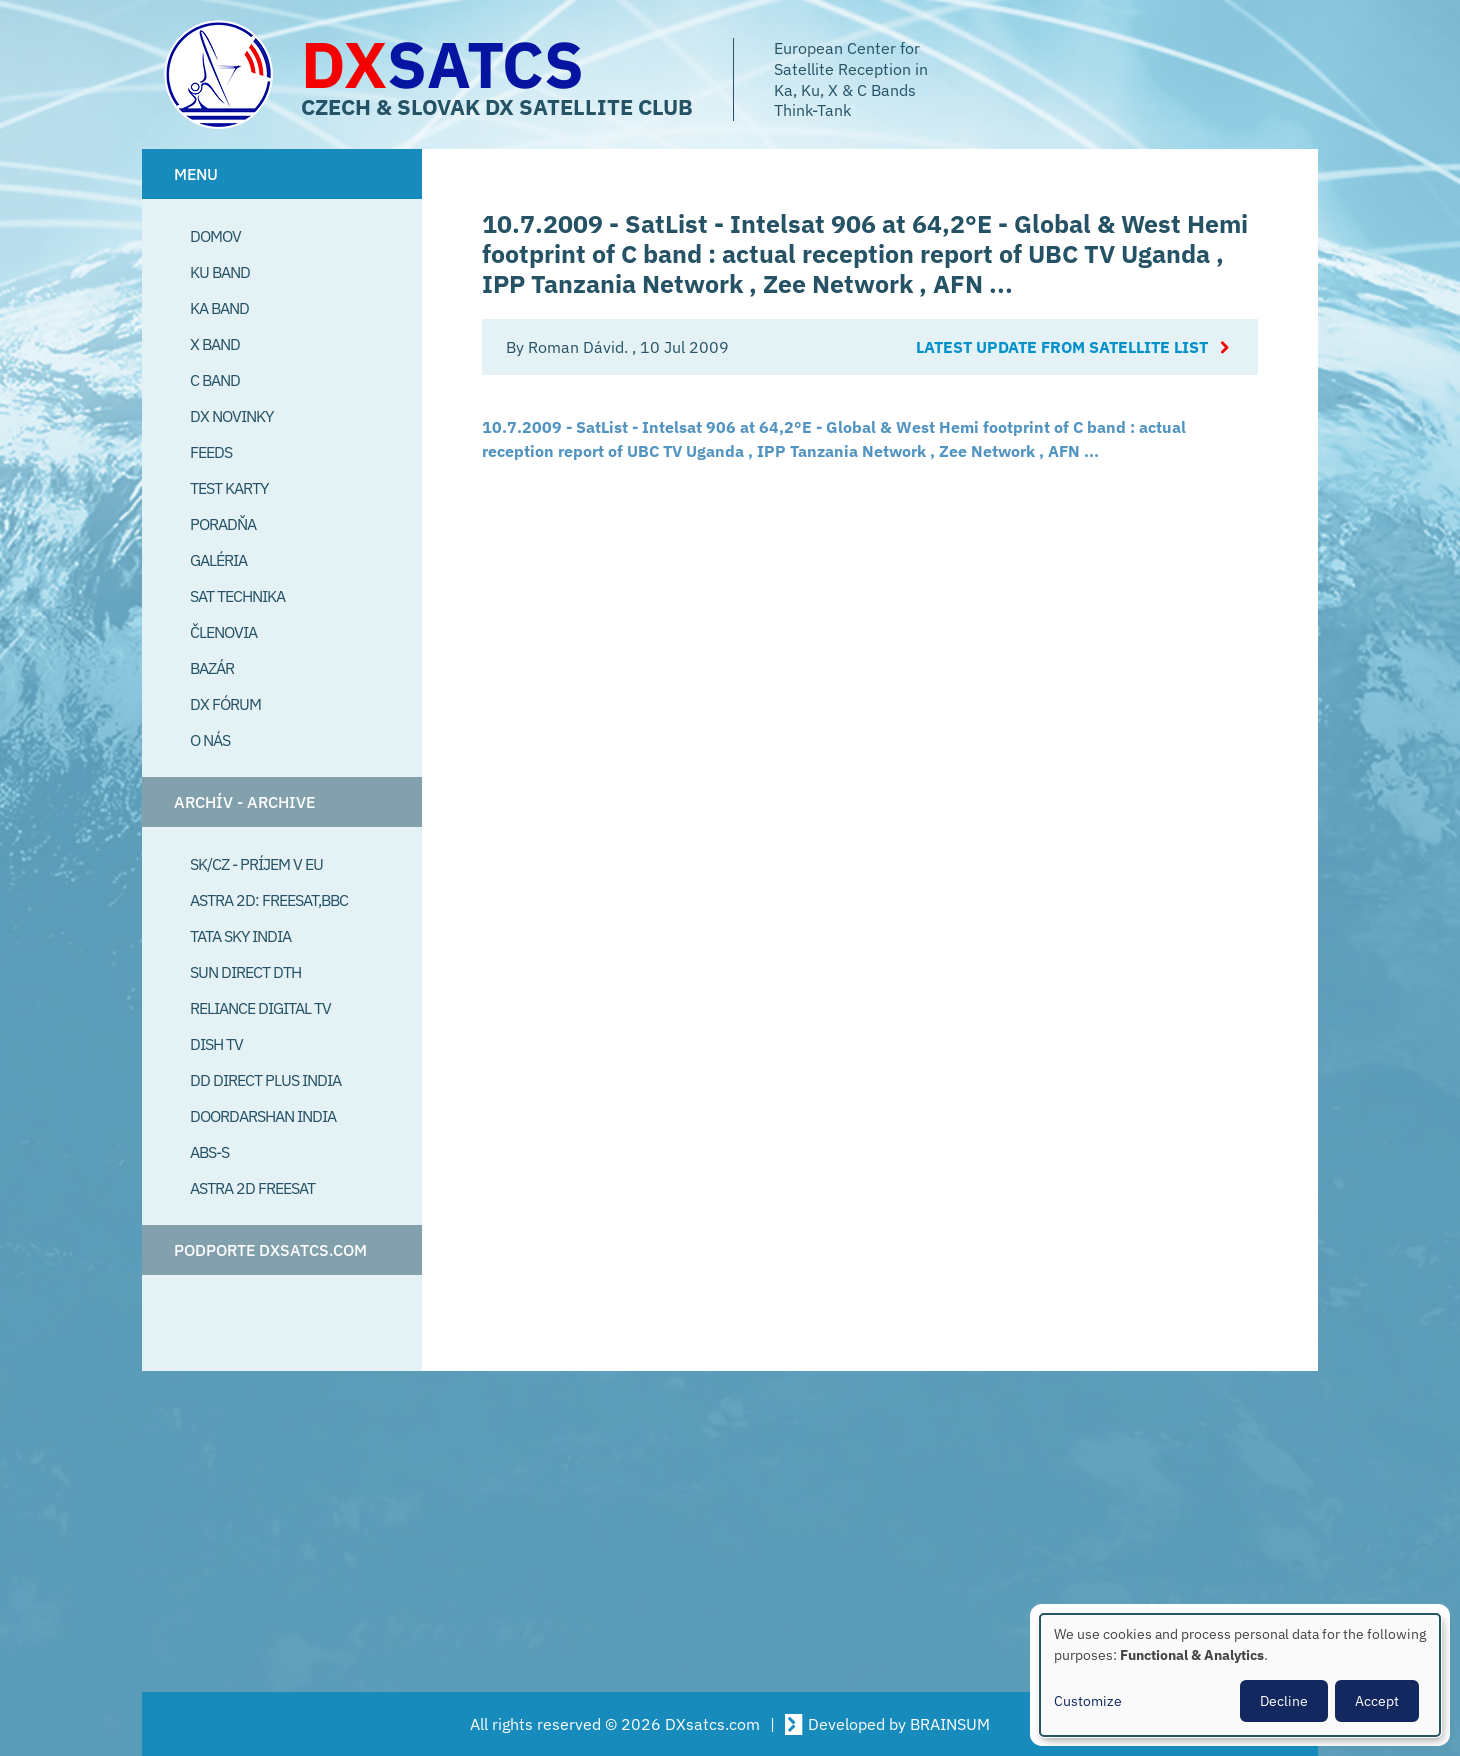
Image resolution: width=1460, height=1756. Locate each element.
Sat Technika (237, 596)
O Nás (210, 740)
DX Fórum (225, 704)
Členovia (223, 632)
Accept (1377, 1701)
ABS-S (209, 1152)
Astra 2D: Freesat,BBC (269, 900)
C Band (215, 380)
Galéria (218, 560)
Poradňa (223, 524)
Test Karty (229, 488)
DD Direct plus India (265, 1080)
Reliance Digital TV (260, 1008)
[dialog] (1240, 1675)
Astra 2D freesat (252, 1188)
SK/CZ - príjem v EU (256, 864)
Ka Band (219, 308)
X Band (215, 344)
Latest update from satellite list (1062, 347)
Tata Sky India (240, 936)
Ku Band (220, 272)
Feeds (211, 452)
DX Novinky (231, 416)
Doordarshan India (263, 1116)
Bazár (212, 668)
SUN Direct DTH (245, 972)
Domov (215, 236)
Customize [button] (1088, 1701)
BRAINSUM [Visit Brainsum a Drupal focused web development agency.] (950, 1724)
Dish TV (216, 1044)
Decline (1284, 1701)
